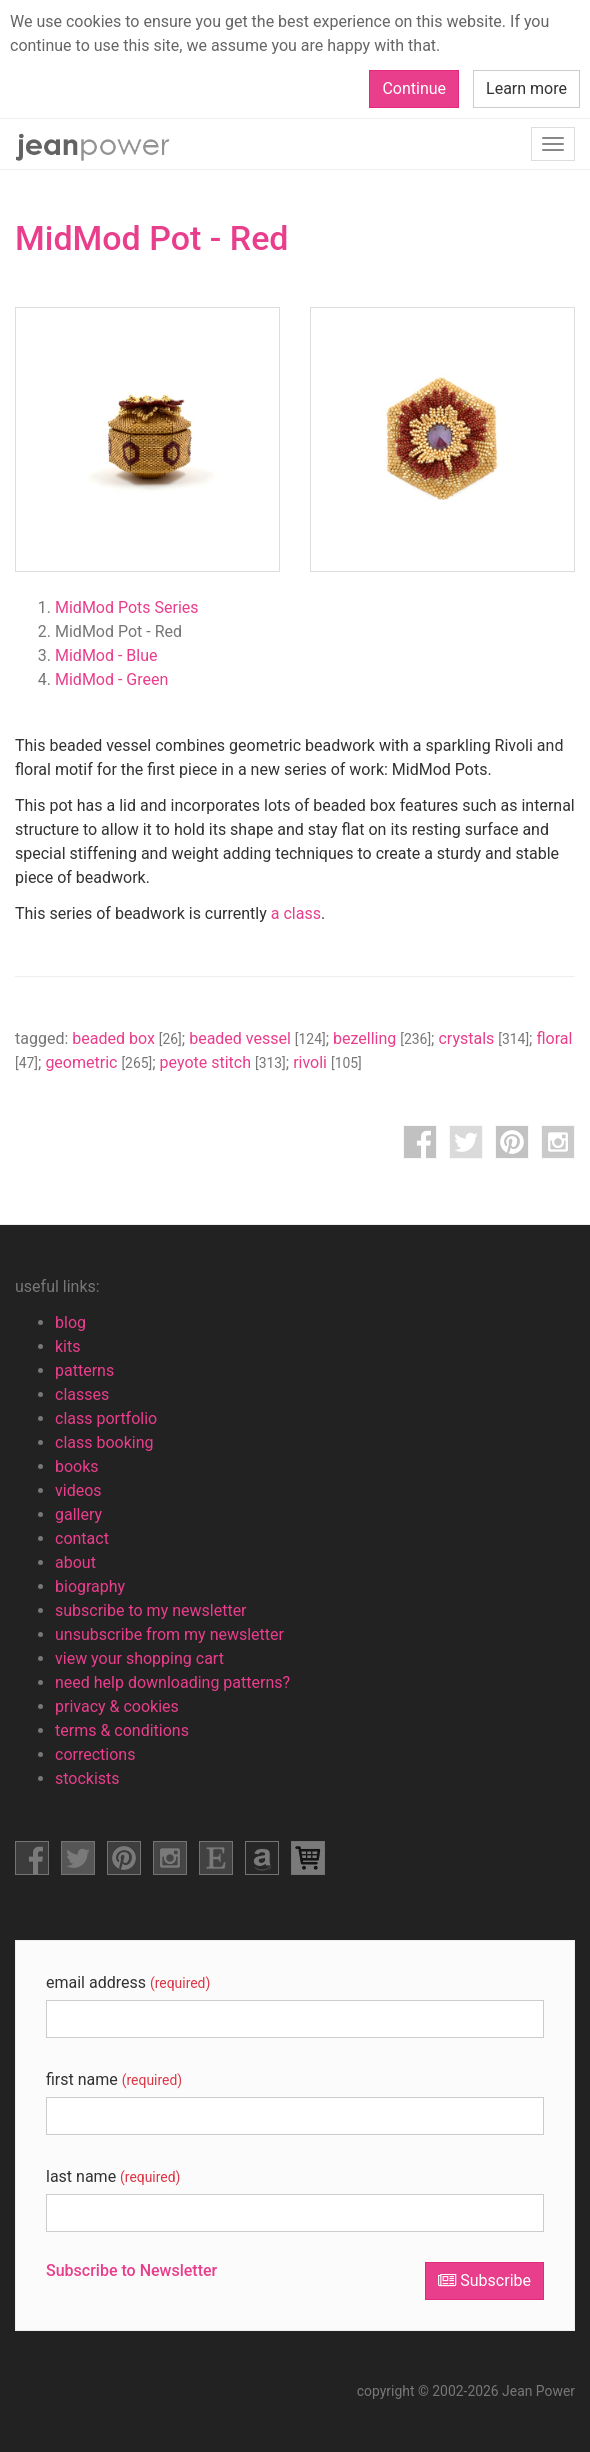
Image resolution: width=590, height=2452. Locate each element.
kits (68, 1346)
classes (82, 1394)
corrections (95, 1754)
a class (296, 913)
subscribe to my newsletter (151, 1610)
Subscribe (484, 2280)
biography (90, 1586)
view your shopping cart (139, 1658)
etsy (216, 1858)
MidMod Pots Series (127, 607)
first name (114, 2079)
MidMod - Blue (106, 655)
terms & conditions (122, 1730)
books (77, 1466)
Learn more (526, 88)
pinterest (512, 1142)
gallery (78, 1514)
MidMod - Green (111, 679)
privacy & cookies (117, 1706)
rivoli (327, 1062)
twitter (466, 1142)
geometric (98, 1062)
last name (113, 2176)
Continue (414, 88)
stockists (87, 1778)
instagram (558, 1142)
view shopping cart (308, 1858)
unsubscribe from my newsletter (169, 1634)
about (75, 1562)
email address (128, 1982)
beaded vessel (257, 1038)
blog (70, 1322)
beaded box (127, 1038)
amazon (262, 1858)
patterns (84, 1370)
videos (78, 1490)
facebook (420, 1142)
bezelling (382, 1038)
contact (82, 1538)
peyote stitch (223, 1062)
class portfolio (106, 1418)
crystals (483, 1038)
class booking (104, 1442)
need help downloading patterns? (172, 1682)
